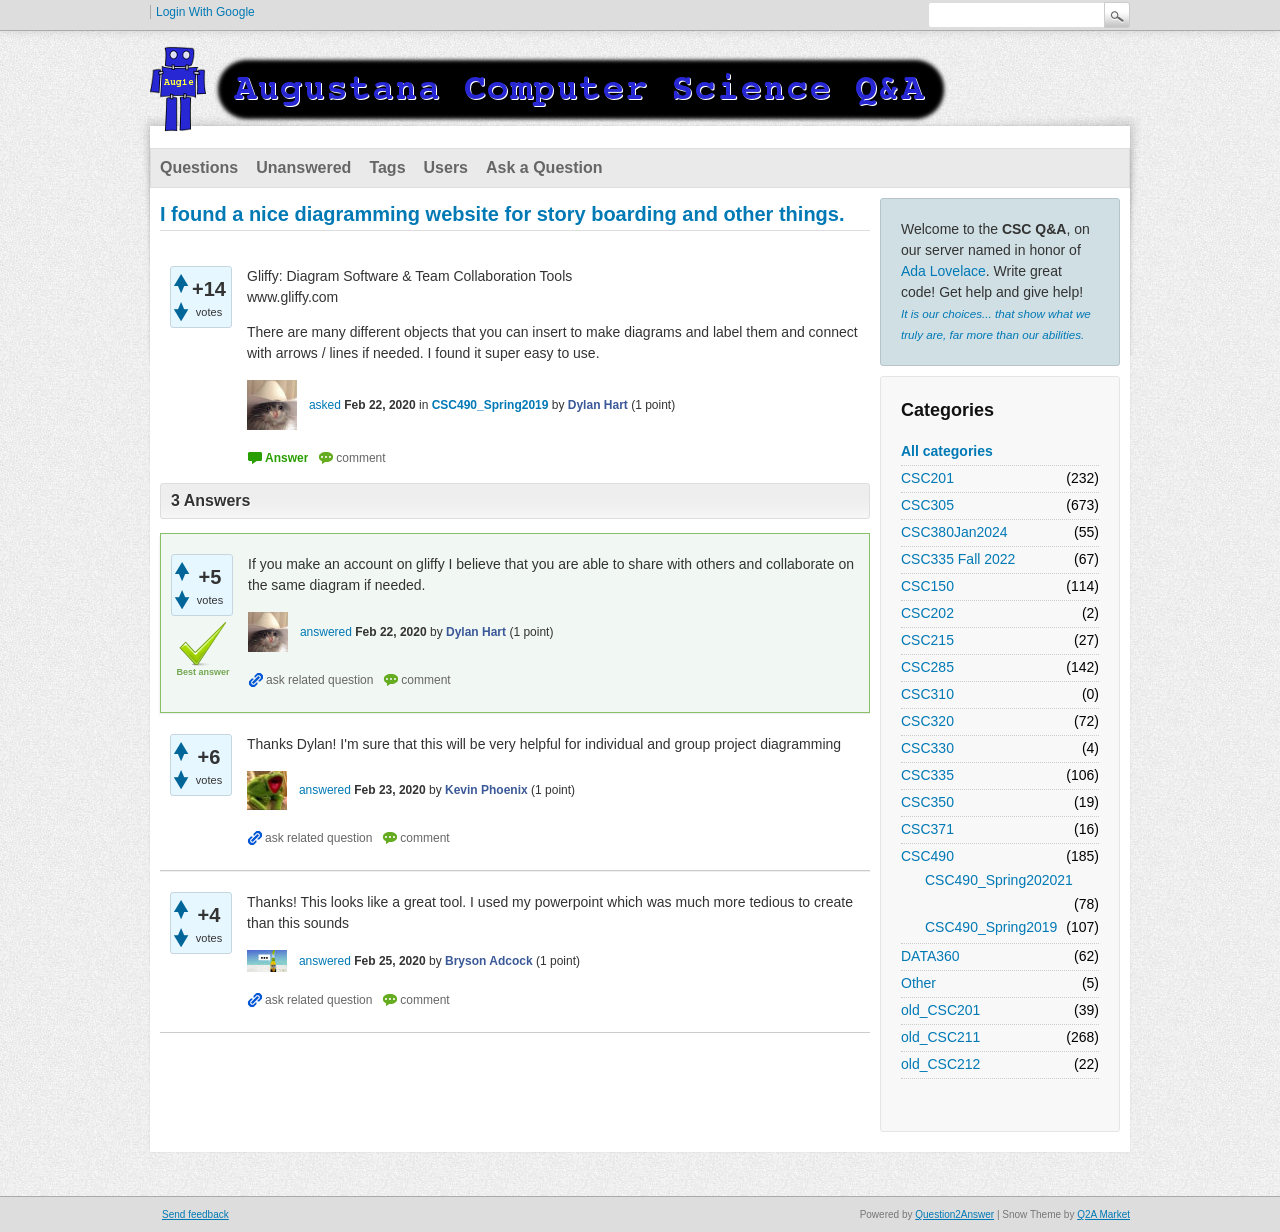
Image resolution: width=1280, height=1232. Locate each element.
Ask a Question (544, 167)
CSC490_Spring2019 (991, 927)
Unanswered (303, 167)
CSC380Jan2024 (954, 532)
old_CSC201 (940, 1010)
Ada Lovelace (943, 271)
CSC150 (927, 586)
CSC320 (927, 721)
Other (918, 983)
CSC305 (927, 505)
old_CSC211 (940, 1037)
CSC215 (927, 640)
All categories (947, 451)
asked (325, 405)
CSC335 (927, 775)
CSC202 (927, 613)
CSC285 (927, 667)
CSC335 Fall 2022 (958, 559)
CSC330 (927, 748)
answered (326, 632)
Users (446, 167)
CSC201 (927, 478)
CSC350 (927, 802)
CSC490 (927, 856)
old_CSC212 (940, 1064)
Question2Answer (954, 1214)
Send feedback (195, 1214)
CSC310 (927, 694)
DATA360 (930, 956)
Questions (199, 167)
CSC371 (927, 829)
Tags (387, 167)
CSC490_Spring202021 (999, 880)
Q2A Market (1103, 1214)
